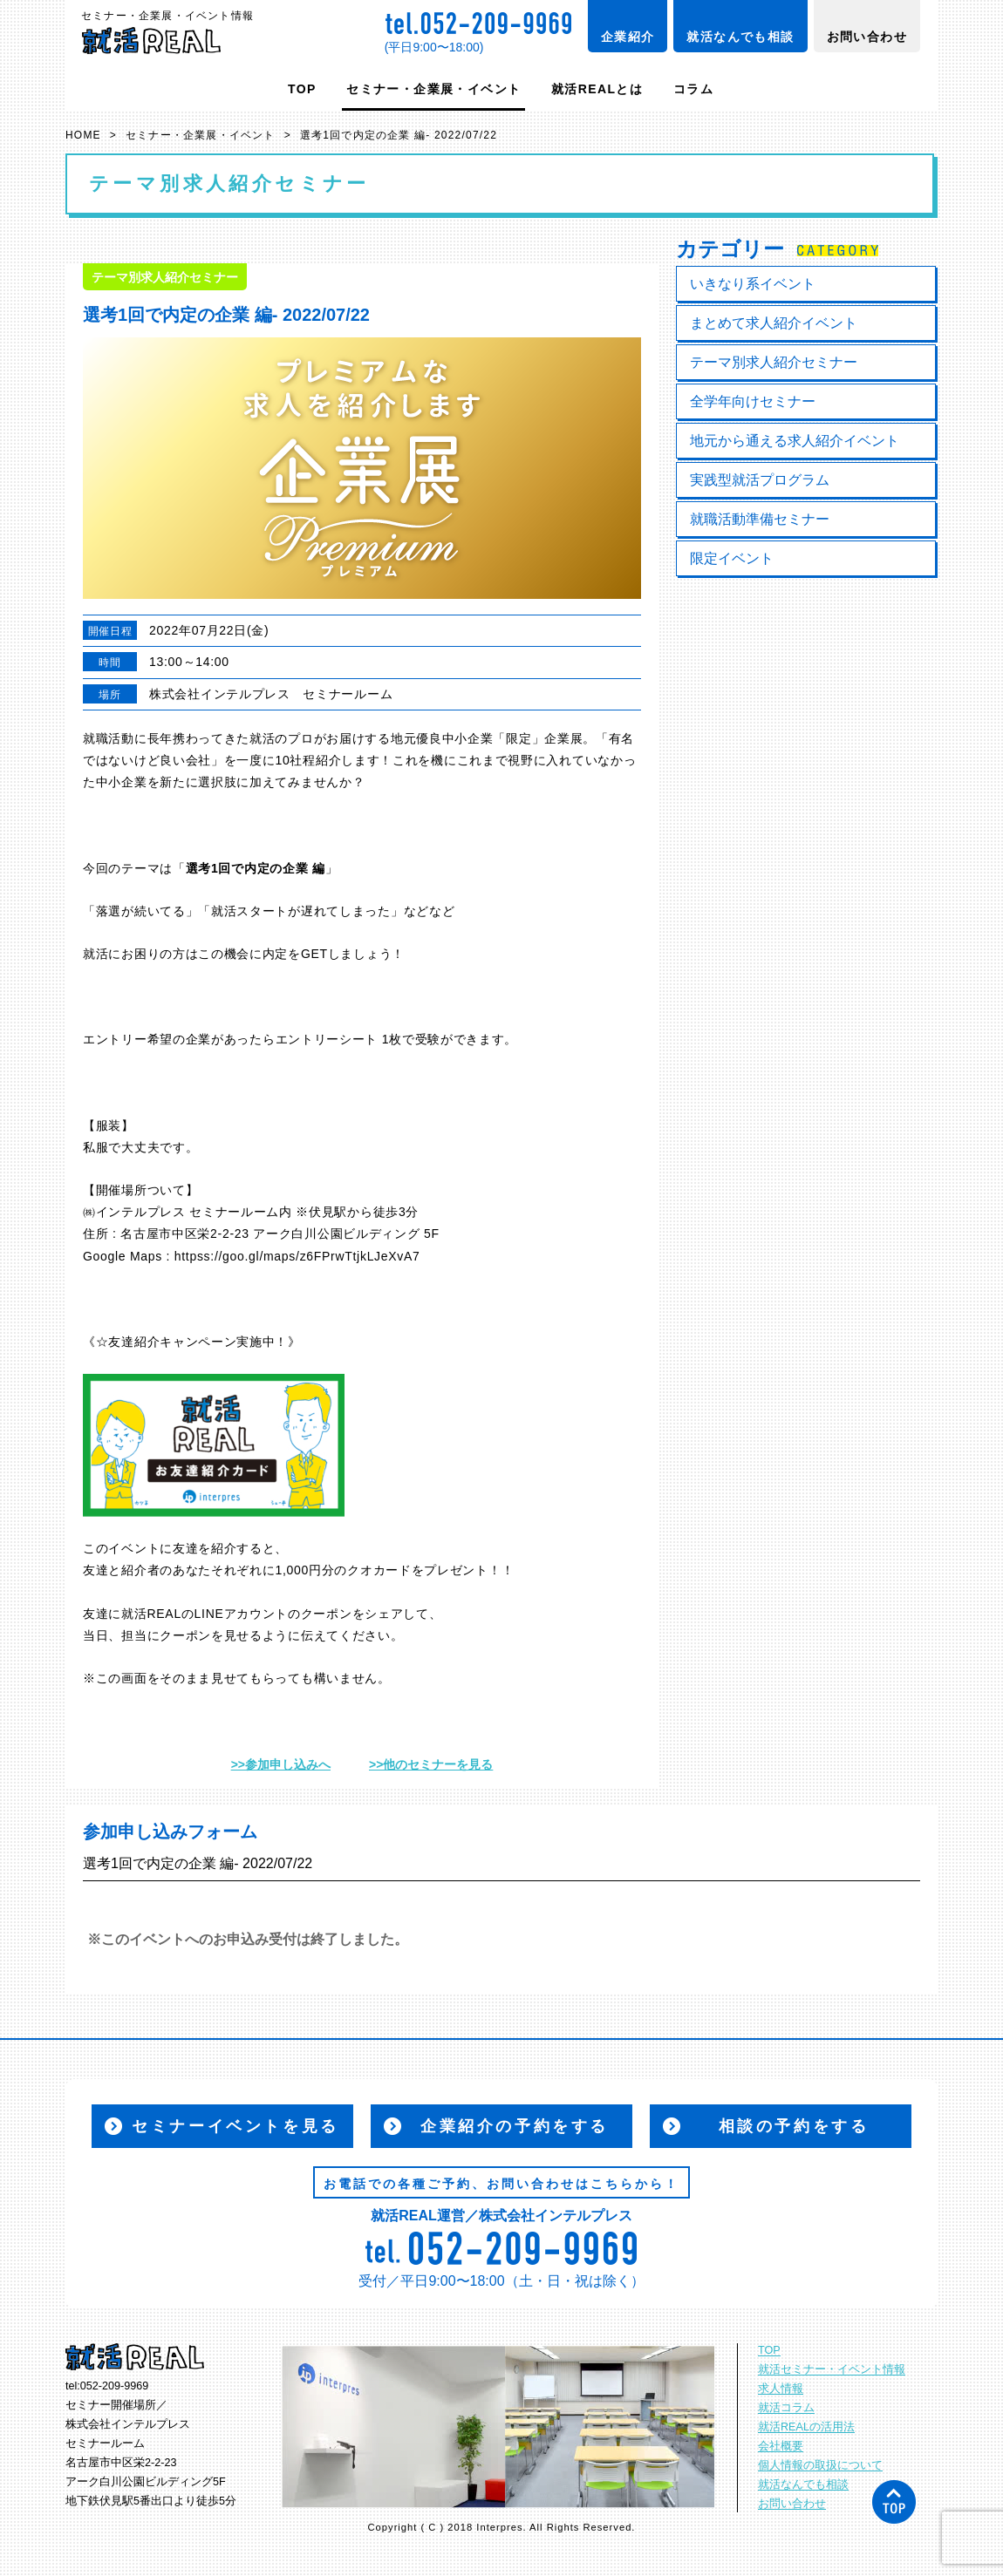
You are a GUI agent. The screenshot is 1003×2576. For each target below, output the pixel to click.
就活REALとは (597, 89)
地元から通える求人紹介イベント (794, 440)
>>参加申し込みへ (281, 1764)
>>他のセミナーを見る (431, 1764)
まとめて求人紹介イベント (773, 323)
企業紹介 (628, 37)
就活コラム (786, 2408)
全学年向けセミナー (752, 401)
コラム (693, 89)
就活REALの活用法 (806, 2427)
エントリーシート (327, 1039)
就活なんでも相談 (740, 37)
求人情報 (780, 2388)
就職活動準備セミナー (759, 519)
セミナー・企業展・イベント (433, 89)
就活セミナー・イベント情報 (831, 2369)
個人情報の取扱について (820, 2465)
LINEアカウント (241, 1614)
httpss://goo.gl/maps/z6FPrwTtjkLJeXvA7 (297, 1256)
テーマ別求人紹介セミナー (773, 362)
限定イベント (732, 558)
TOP (302, 89)
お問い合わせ (867, 37)
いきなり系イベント (752, 283)
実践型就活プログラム (759, 479)
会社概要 (780, 2446)
